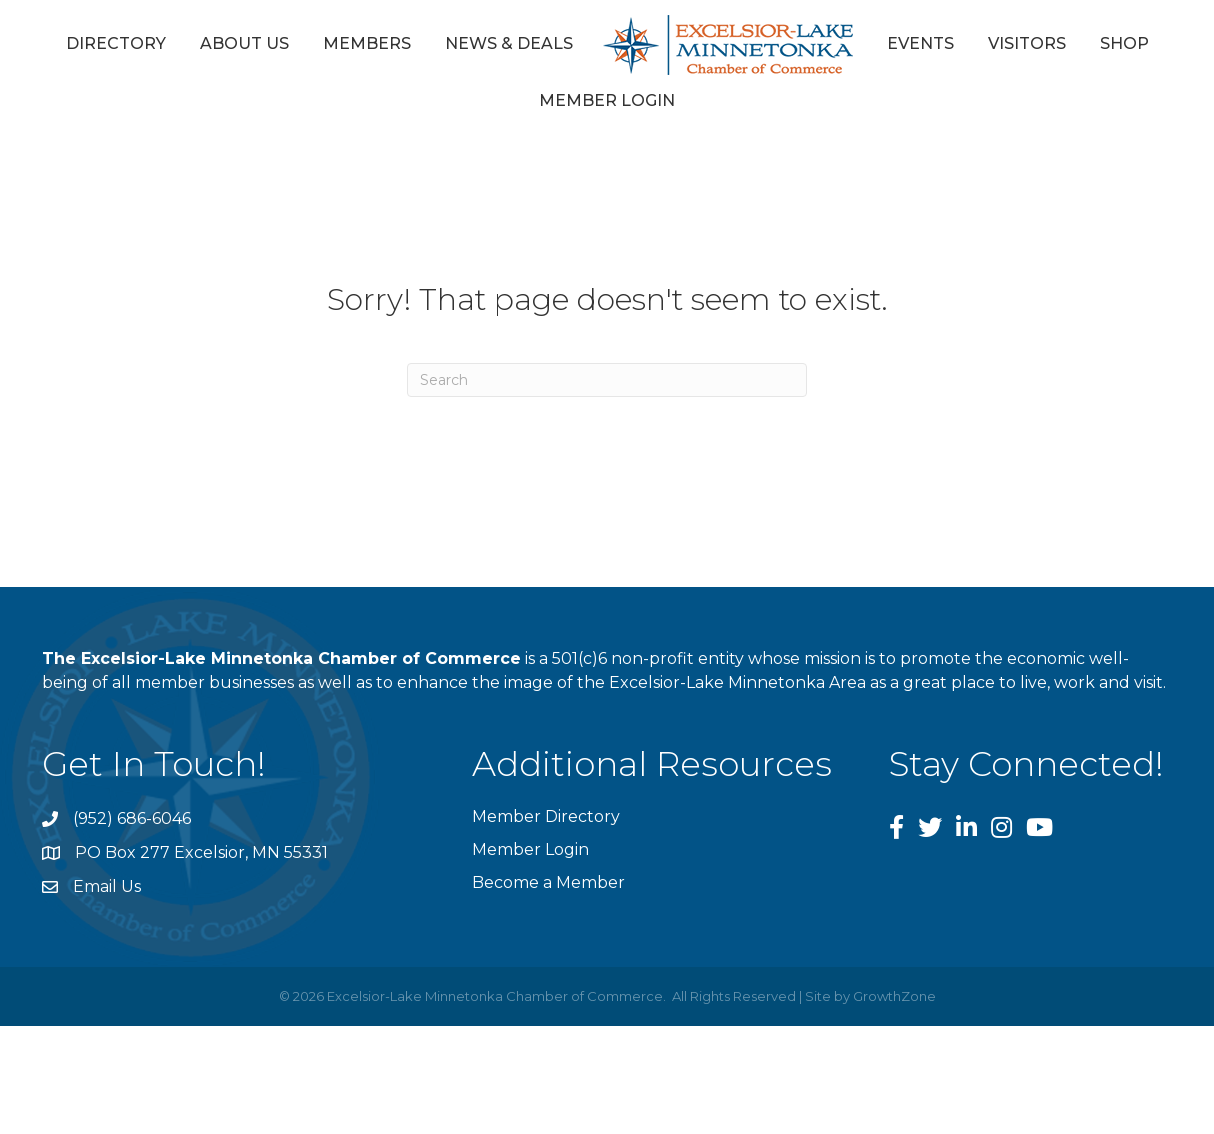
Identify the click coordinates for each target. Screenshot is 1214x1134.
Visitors (1027, 43)
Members (367, 43)
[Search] (607, 380)
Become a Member (548, 882)
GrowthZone (894, 996)
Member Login (607, 100)
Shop (1124, 43)
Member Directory (546, 816)
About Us (244, 43)
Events (920, 43)
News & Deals (509, 43)
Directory (116, 43)
